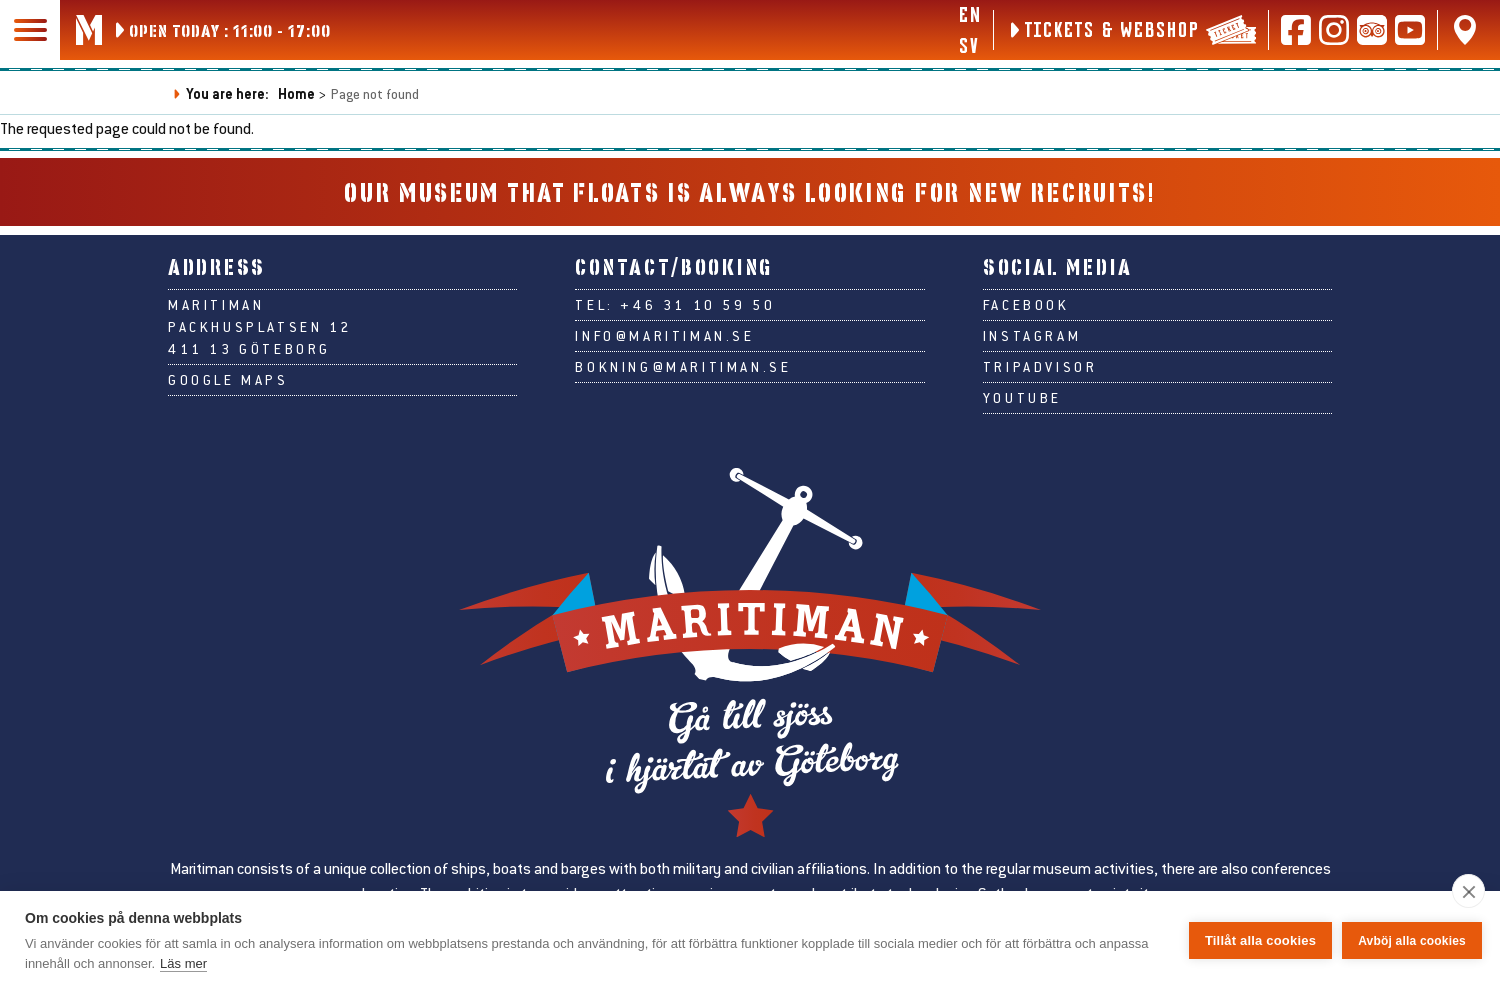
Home (296, 93)
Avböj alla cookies (1412, 941)
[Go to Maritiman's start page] (89, 30)
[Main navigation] (30, 30)
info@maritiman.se (664, 336)
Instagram (1032, 336)
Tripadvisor (1040, 367)
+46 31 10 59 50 (697, 305)
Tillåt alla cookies (1260, 940)
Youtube (1022, 398)
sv (968, 45)
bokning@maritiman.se (683, 367)
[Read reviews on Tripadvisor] (1372, 30)
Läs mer (183, 963)
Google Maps (228, 380)
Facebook (1026, 305)
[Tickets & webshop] (1131, 30)
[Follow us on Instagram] (1334, 30)
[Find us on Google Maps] (1465, 30)
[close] (1468, 891)
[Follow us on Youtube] (1410, 30)
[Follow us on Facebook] (1296, 30)
